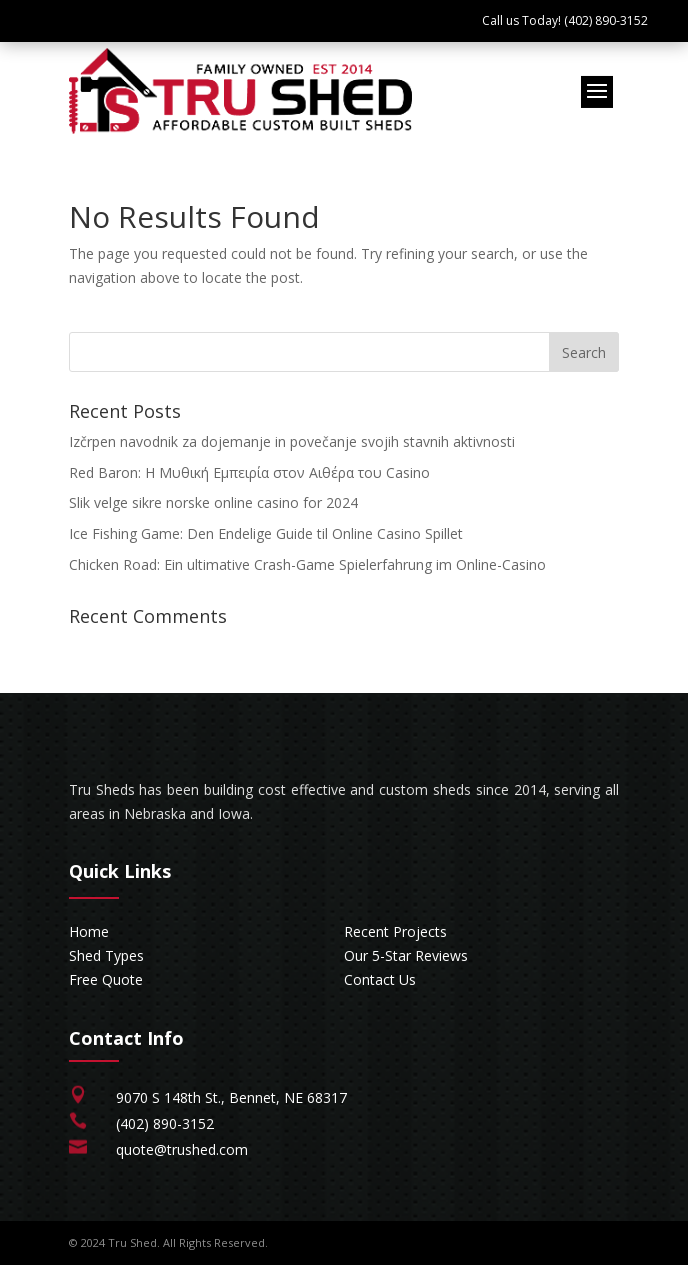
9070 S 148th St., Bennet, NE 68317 (231, 1097)
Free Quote (106, 979)
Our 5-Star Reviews (406, 955)
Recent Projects (395, 931)
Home (89, 931)
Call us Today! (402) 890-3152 (565, 20)
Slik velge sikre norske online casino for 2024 (213, 502)
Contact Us (380, 979)
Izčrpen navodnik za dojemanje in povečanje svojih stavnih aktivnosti (292, 441)
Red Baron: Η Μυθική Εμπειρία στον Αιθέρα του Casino (249, 472)
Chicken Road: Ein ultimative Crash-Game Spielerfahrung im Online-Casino (307, 564)
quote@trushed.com (182, 1149)
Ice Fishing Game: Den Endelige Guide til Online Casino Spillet (266, 533)
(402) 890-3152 (165, 1123)
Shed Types (106, 955)
